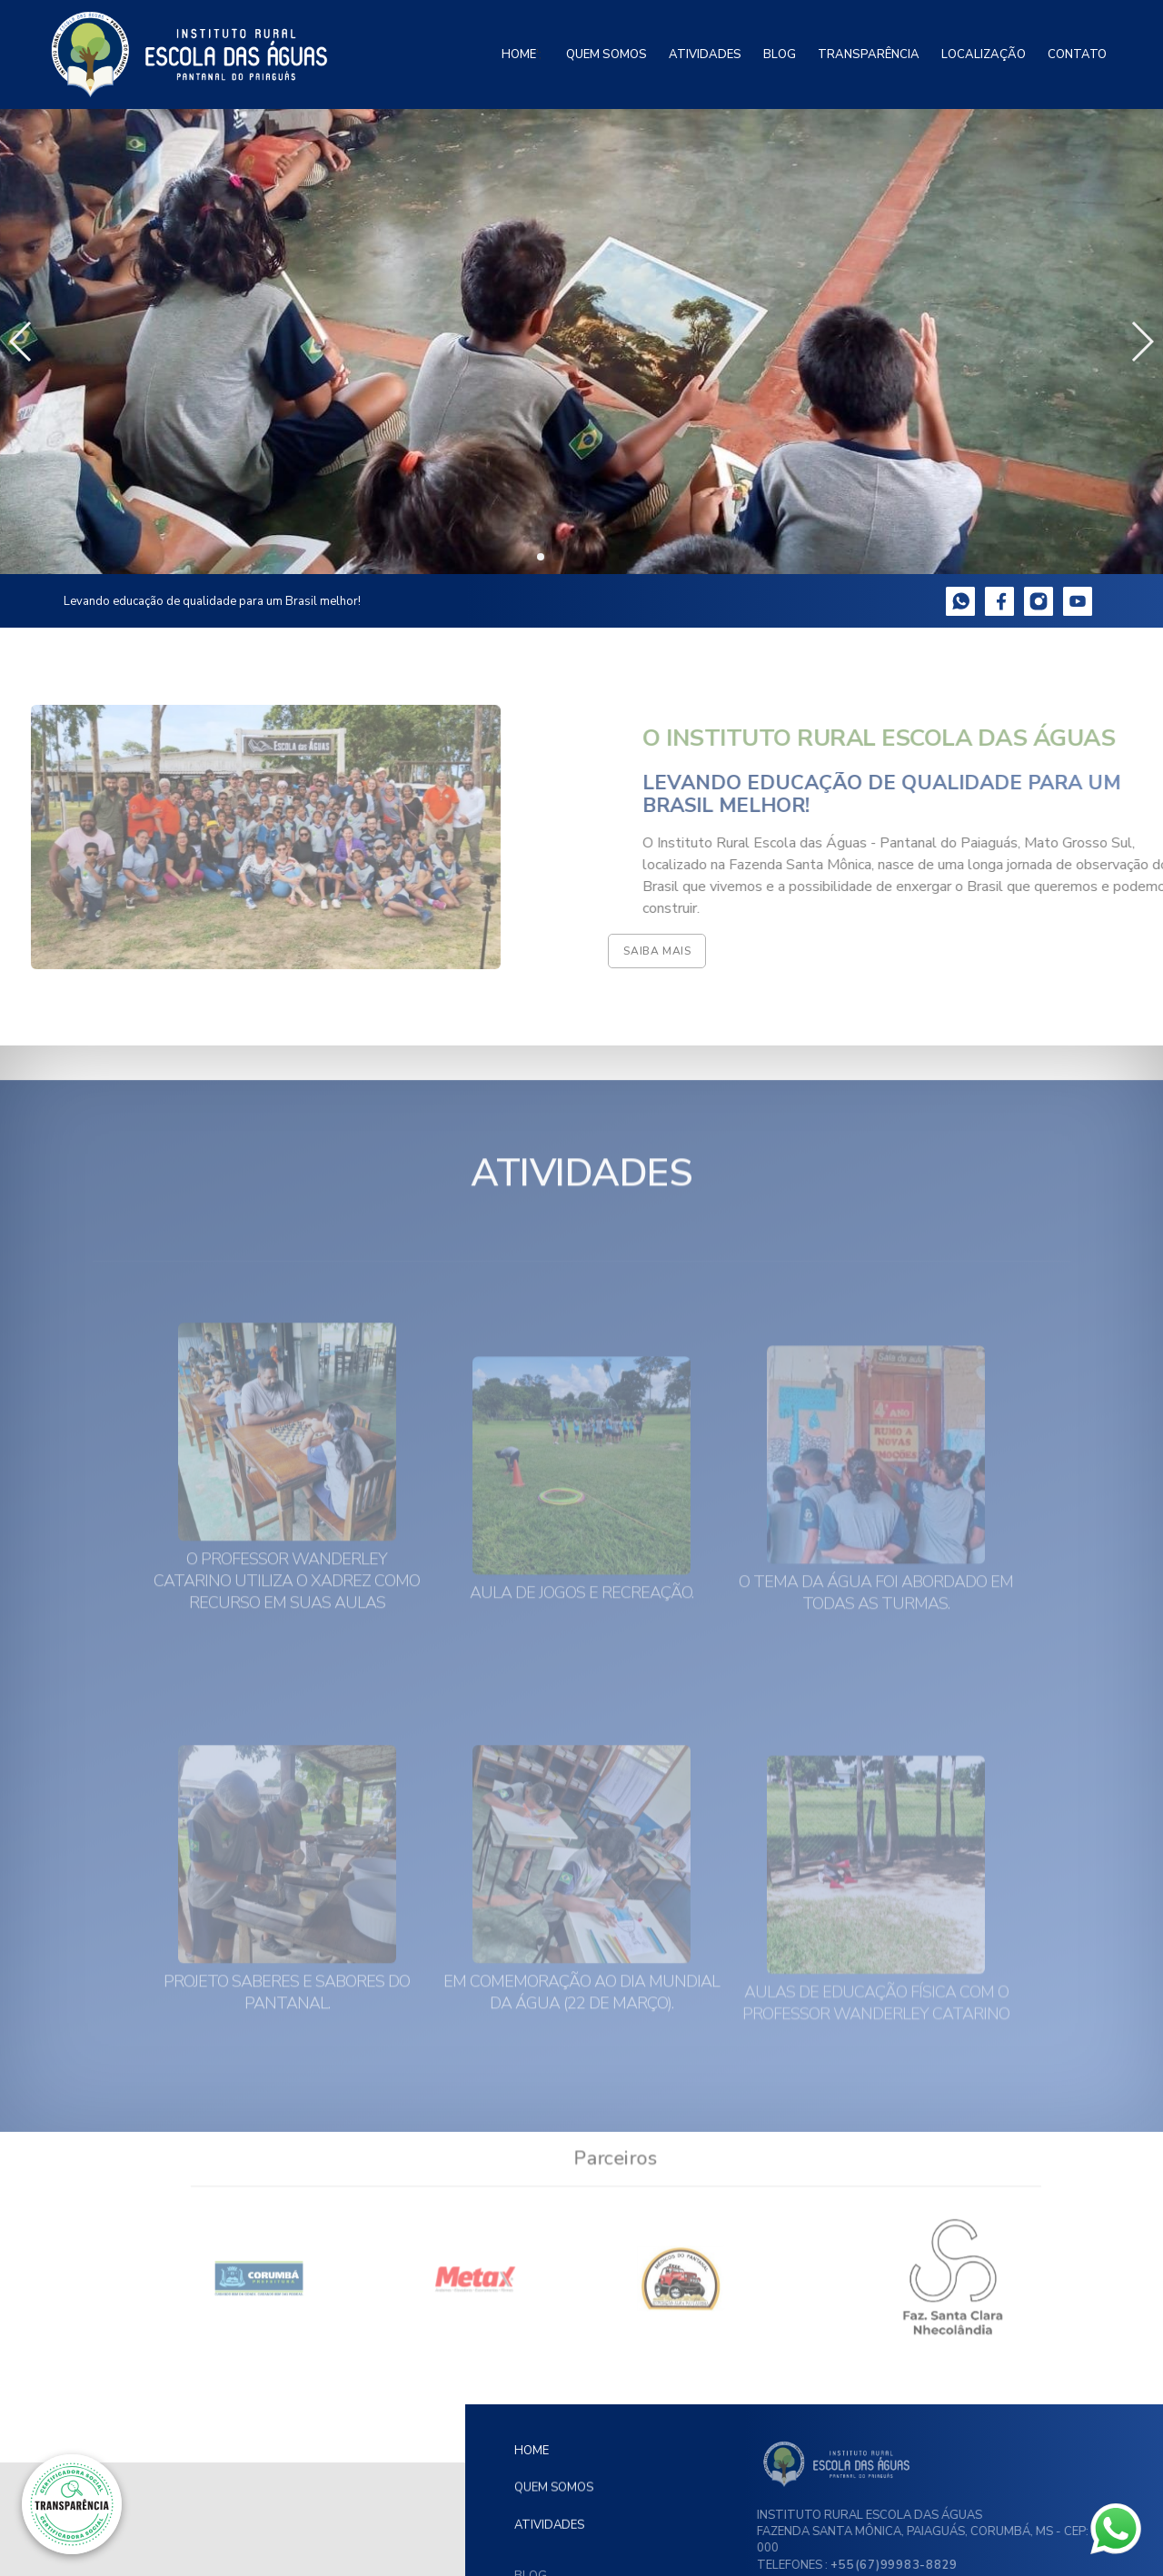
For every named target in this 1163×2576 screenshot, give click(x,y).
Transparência (868, 54)
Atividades (705, 54)
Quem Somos (606, 54)
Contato (1077, 54)
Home (519, 54)
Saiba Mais (707, 951)
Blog (779, 54)
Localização (983, 54)
